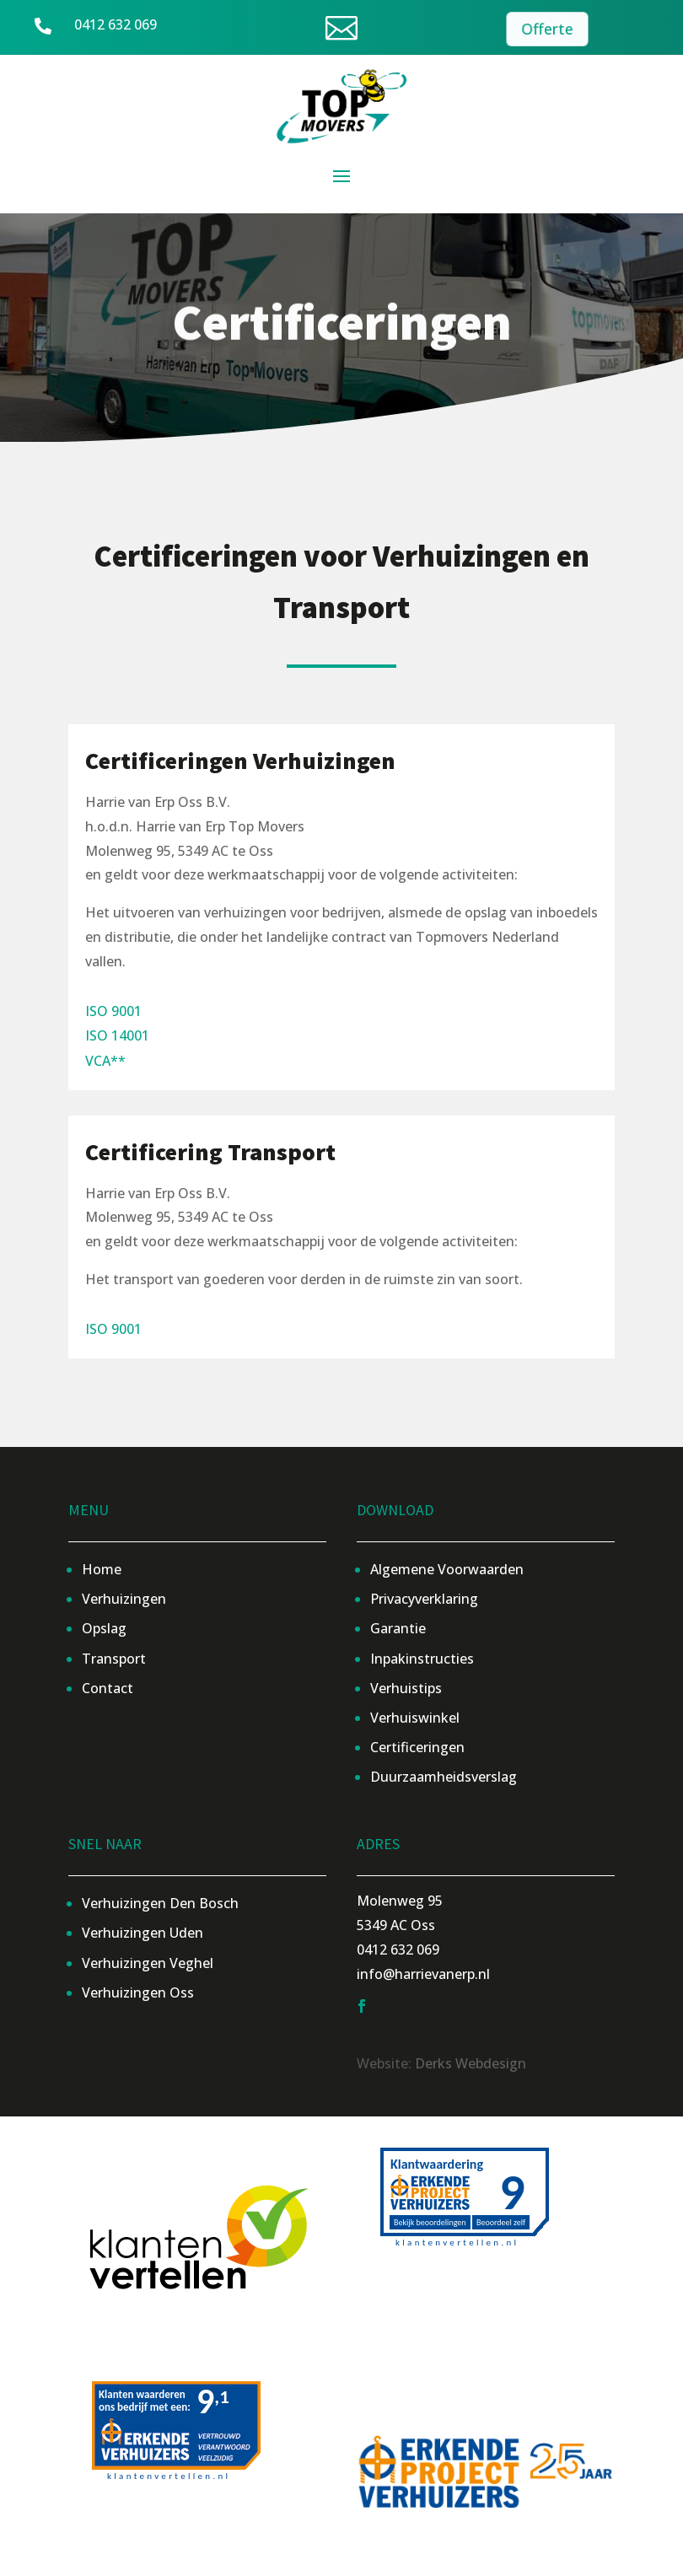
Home (101, 1569)
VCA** (105, 1060)
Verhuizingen (124, 1598)
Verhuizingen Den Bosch (160, 1903)
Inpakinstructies (422, 1658)
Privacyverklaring (424, 1598)
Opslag (104, 1628)
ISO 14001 (117, 1035)
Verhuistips (406, 1688)
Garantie (398, 1628)
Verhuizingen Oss (138, 1992)
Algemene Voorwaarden (447, 1569)
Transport (114, 1658)
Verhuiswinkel (415, 1717)
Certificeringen (417, 1747)
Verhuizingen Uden (142, 1932)
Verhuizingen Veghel (147, 1963)
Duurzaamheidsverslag (443, 1776)
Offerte (546, 29)
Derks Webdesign (470, 2063)
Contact (107, 1688)
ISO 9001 (113, 1011)
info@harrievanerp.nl (423, 1974)
